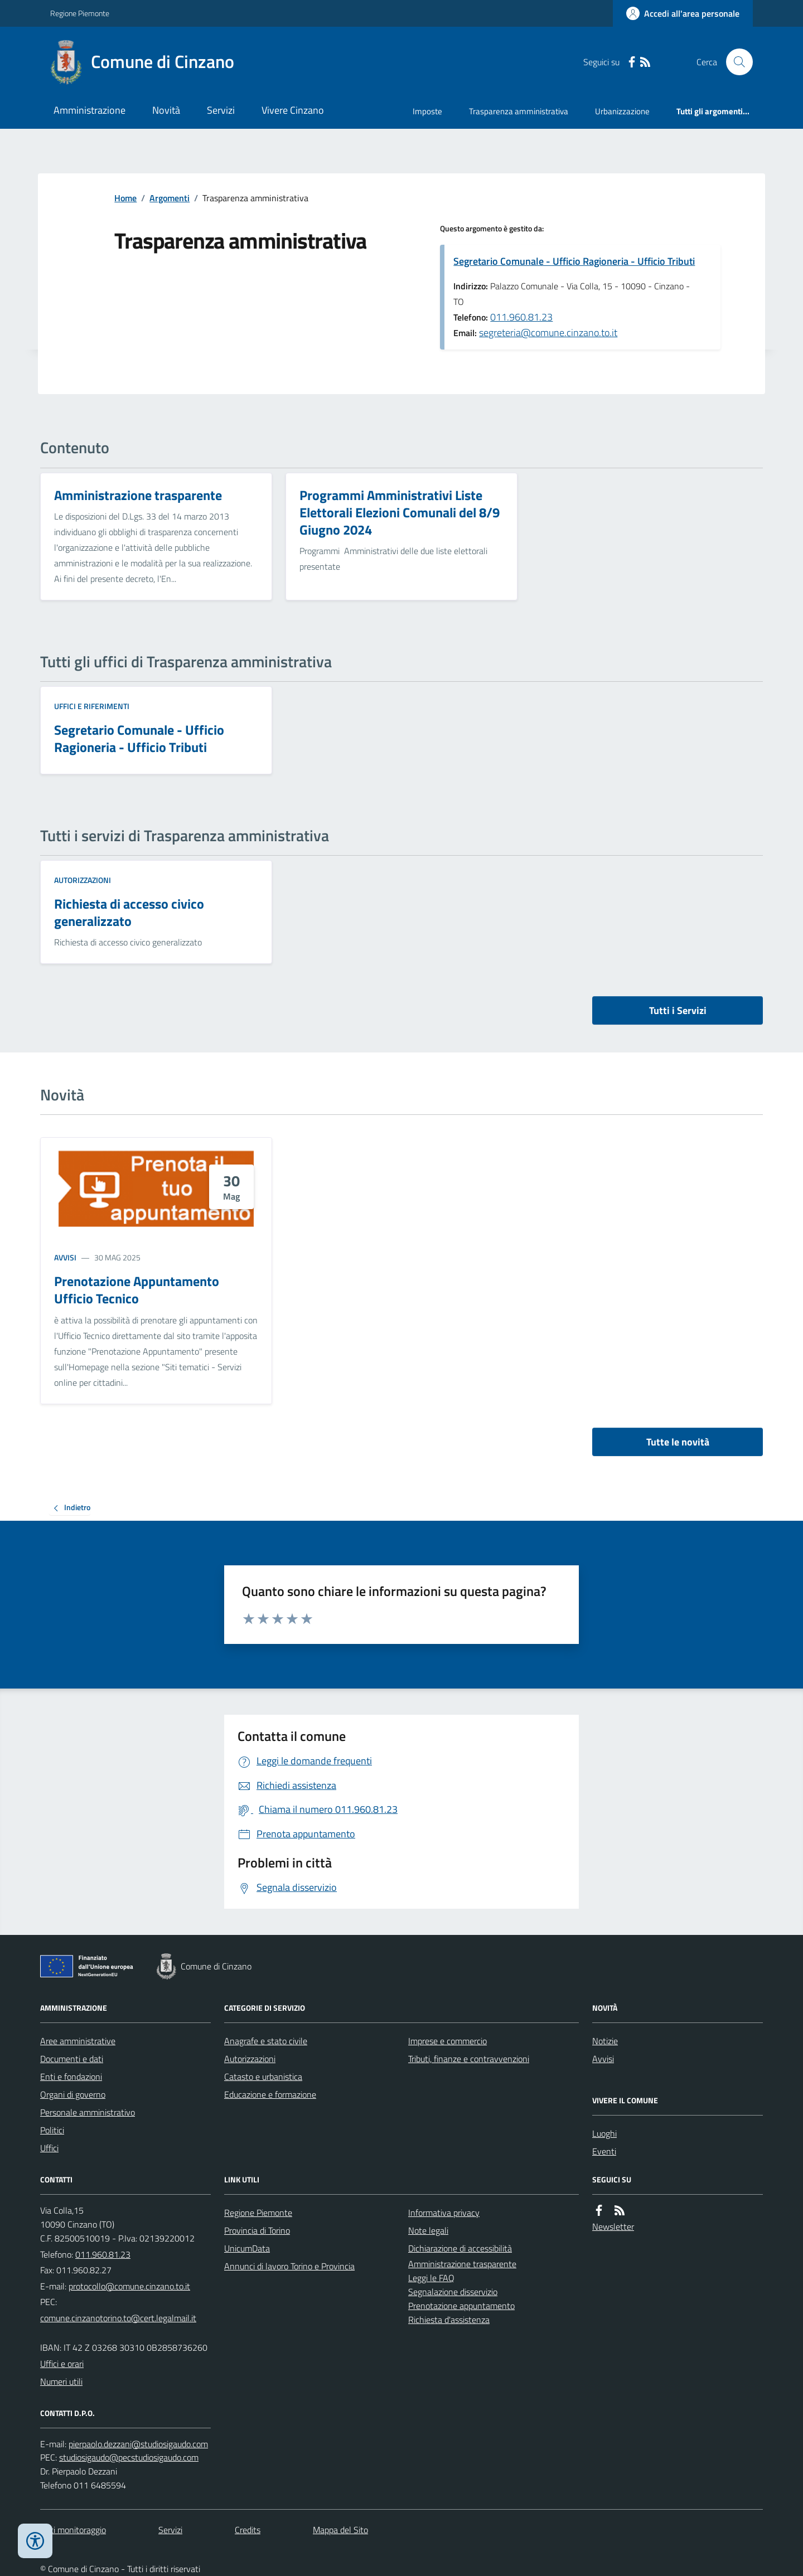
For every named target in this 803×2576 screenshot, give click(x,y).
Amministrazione (89, 110)
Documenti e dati (71, 2058)
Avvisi (65, 1257)
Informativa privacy (444, 2212)
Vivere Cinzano (293, 110)
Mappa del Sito (340, 2529)
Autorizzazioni (82, 880)
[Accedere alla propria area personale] (683, 13)
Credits (247, 2529)
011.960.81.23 (521, 316)
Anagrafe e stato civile (265, 2041)
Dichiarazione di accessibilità (460, 2248)
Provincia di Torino (257, 2230)
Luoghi (604, 2133)
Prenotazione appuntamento (461, 2305)
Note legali (428, 2230)
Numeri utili (61, 2381)
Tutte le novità (677, 1441)
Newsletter (613, 2226)
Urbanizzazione (622, 111)
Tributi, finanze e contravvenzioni (468, 2058)
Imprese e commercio (447, 2041)
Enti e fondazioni (71, 2076)
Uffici (49, 2148)
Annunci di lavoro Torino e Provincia (289, 2266)
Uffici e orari (62, 2363)
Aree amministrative (77, 2041)
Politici (52, 2130)
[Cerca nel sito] (735, 61)
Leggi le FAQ (431, 2277)
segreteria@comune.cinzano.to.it (548, 332)
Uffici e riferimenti (91, 706)
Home (125, 198)
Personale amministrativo (87, 2112)
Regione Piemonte (79, 13)
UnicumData (247, 2248)
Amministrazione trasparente (462, 2264)
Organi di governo (72, 2094)
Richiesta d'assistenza (449, 2319)
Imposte (427, 111)
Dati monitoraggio (73, 2529)
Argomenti (169, 198)
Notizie (605, 2041)
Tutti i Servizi (678, 1010)
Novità (166, 110)
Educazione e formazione (270, 2094)
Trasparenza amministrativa (518, 111)
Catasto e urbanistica (263, 2076)
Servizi (221, 110)
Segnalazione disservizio (452, 2291)
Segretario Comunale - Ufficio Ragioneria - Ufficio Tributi (574, 261)
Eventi (604, 2151)
